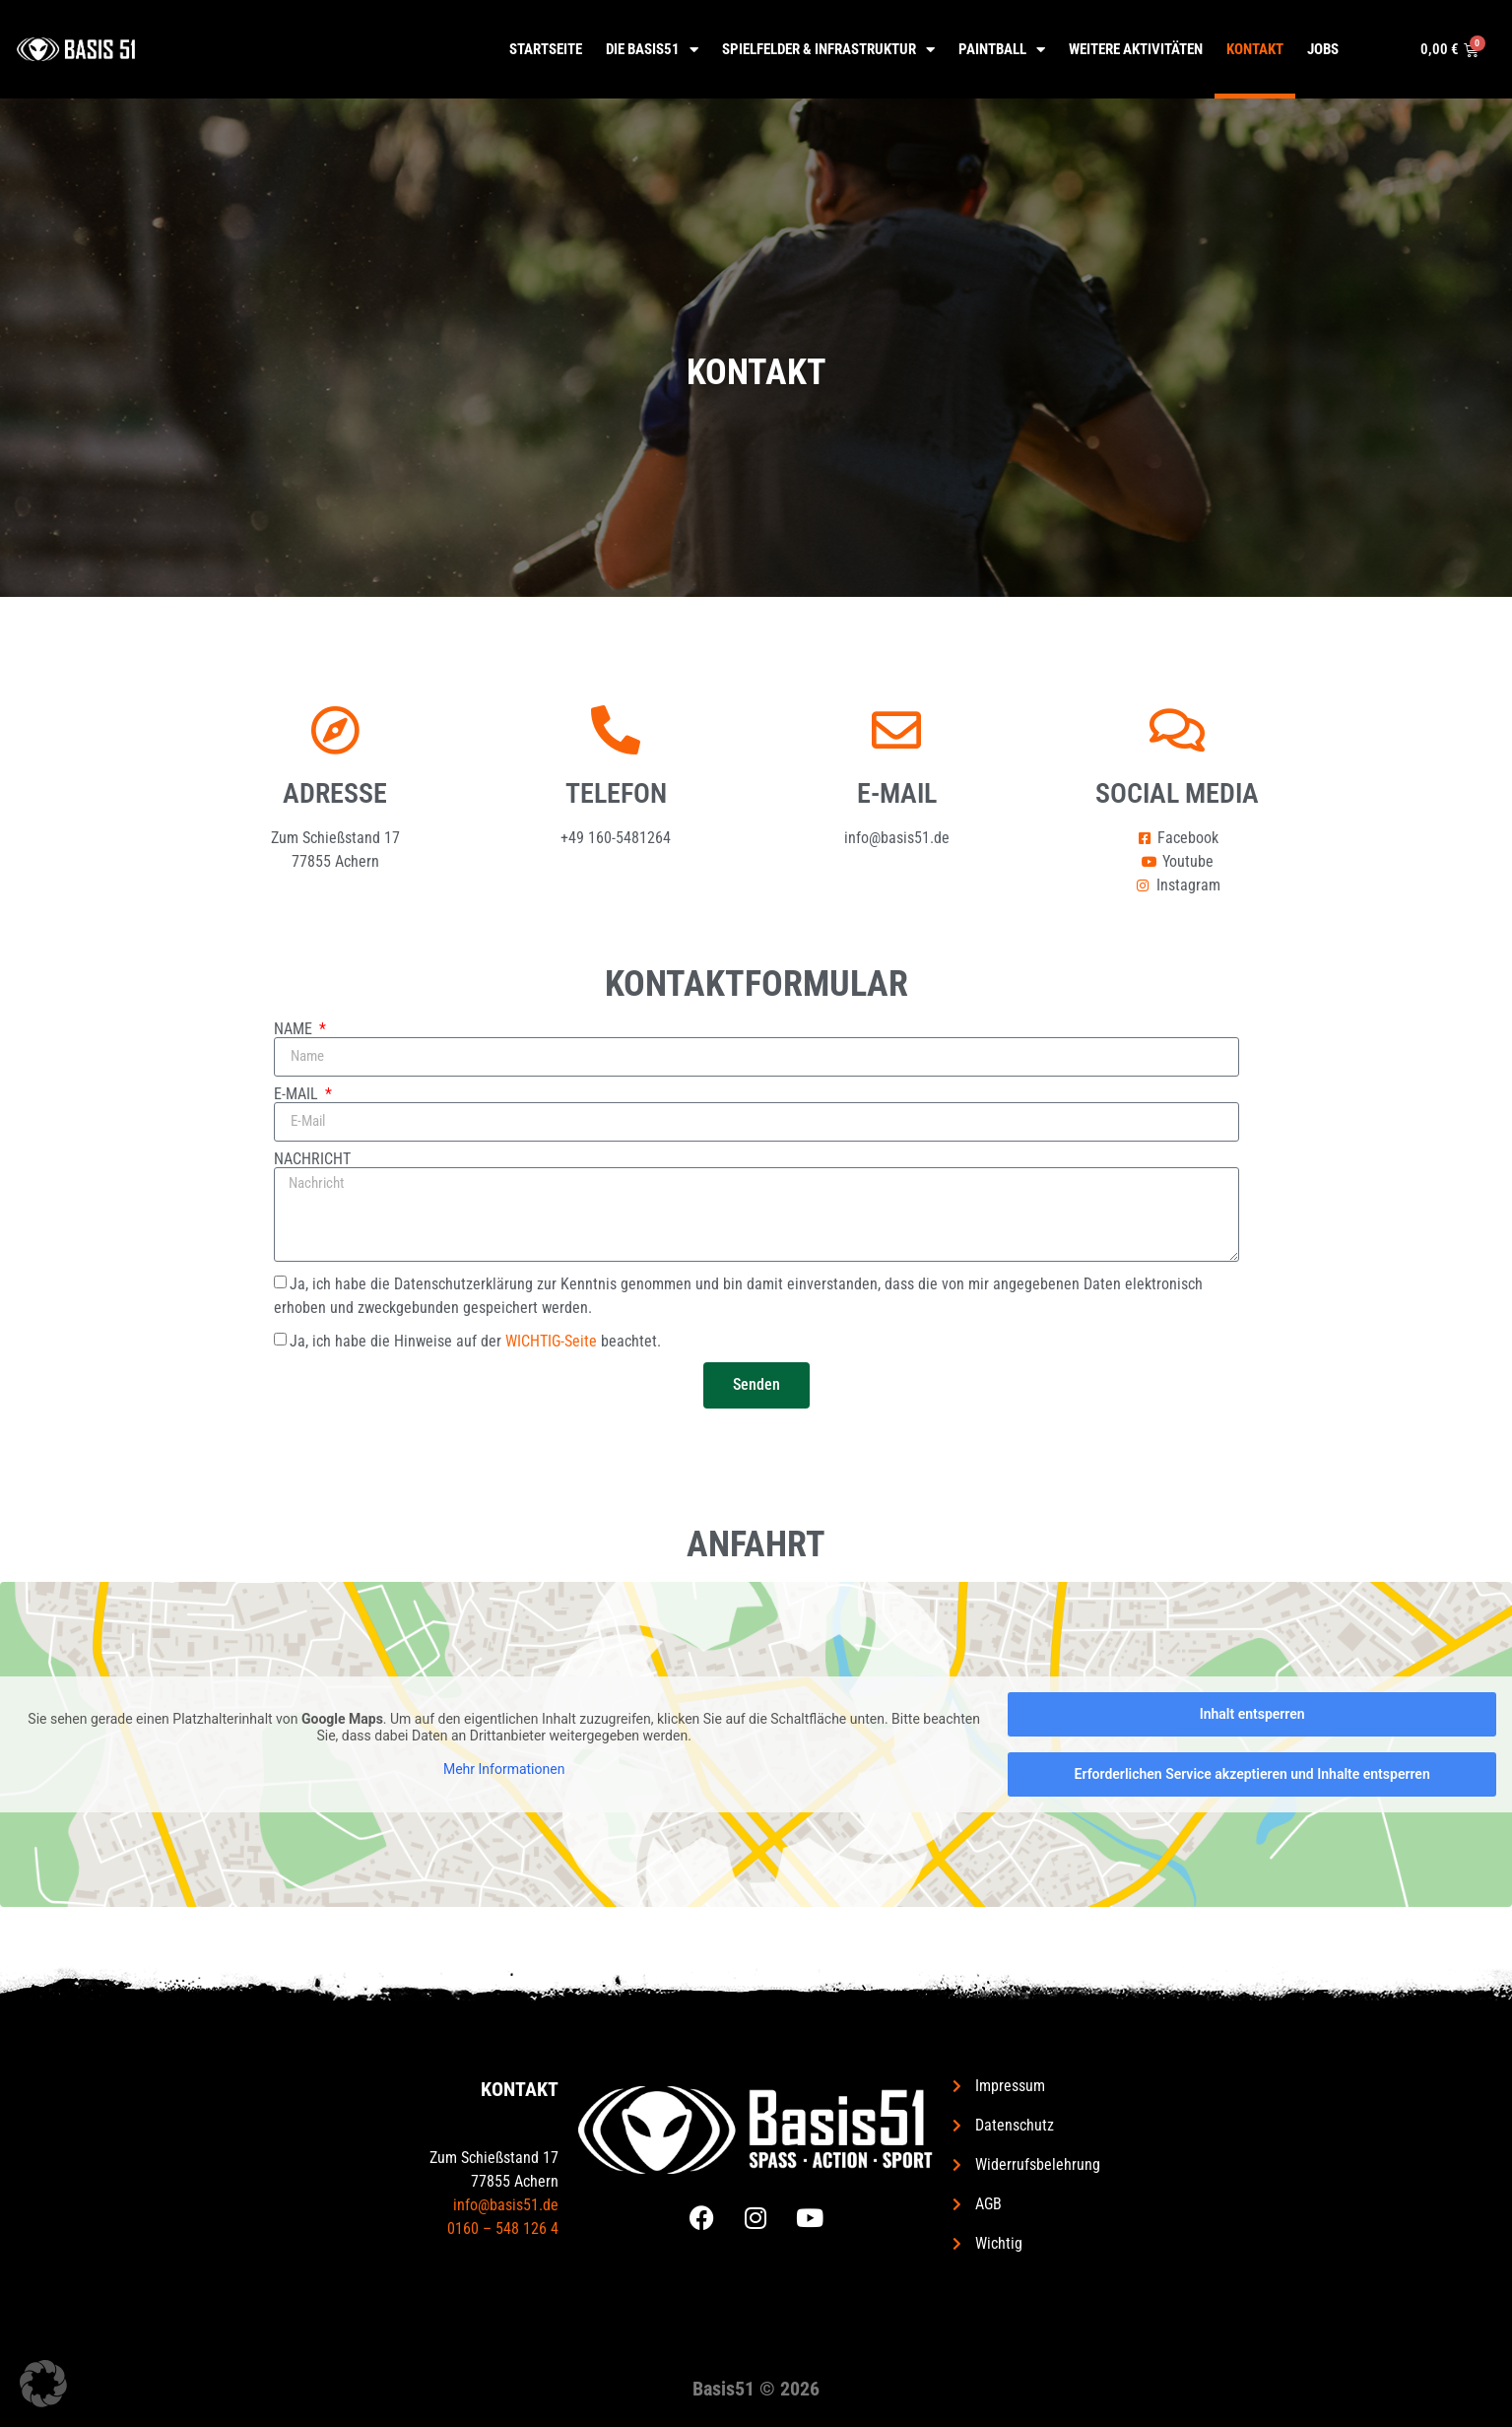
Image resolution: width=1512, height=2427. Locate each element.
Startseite (545, 49)
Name (295, 1029)
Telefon (616, 793)
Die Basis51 (652, 50)
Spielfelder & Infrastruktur (828, 50)
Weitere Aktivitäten (1136, 49)
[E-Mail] (896, 729)
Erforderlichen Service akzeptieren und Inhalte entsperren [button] (1252, 1774)
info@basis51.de (506, 2205)
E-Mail (897, 793)
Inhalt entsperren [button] (1252, 1714)
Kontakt (1254, 49)
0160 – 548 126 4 (503, 2228)
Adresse (335, 793)
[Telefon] (615, 729)
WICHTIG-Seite (551, 1340)
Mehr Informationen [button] (503, 1768)
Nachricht (312, 1159)
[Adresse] (335, 729)
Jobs (1323, 49)
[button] (43, 2383)
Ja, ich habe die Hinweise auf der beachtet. (475, 1340)
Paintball (1001, 50)
